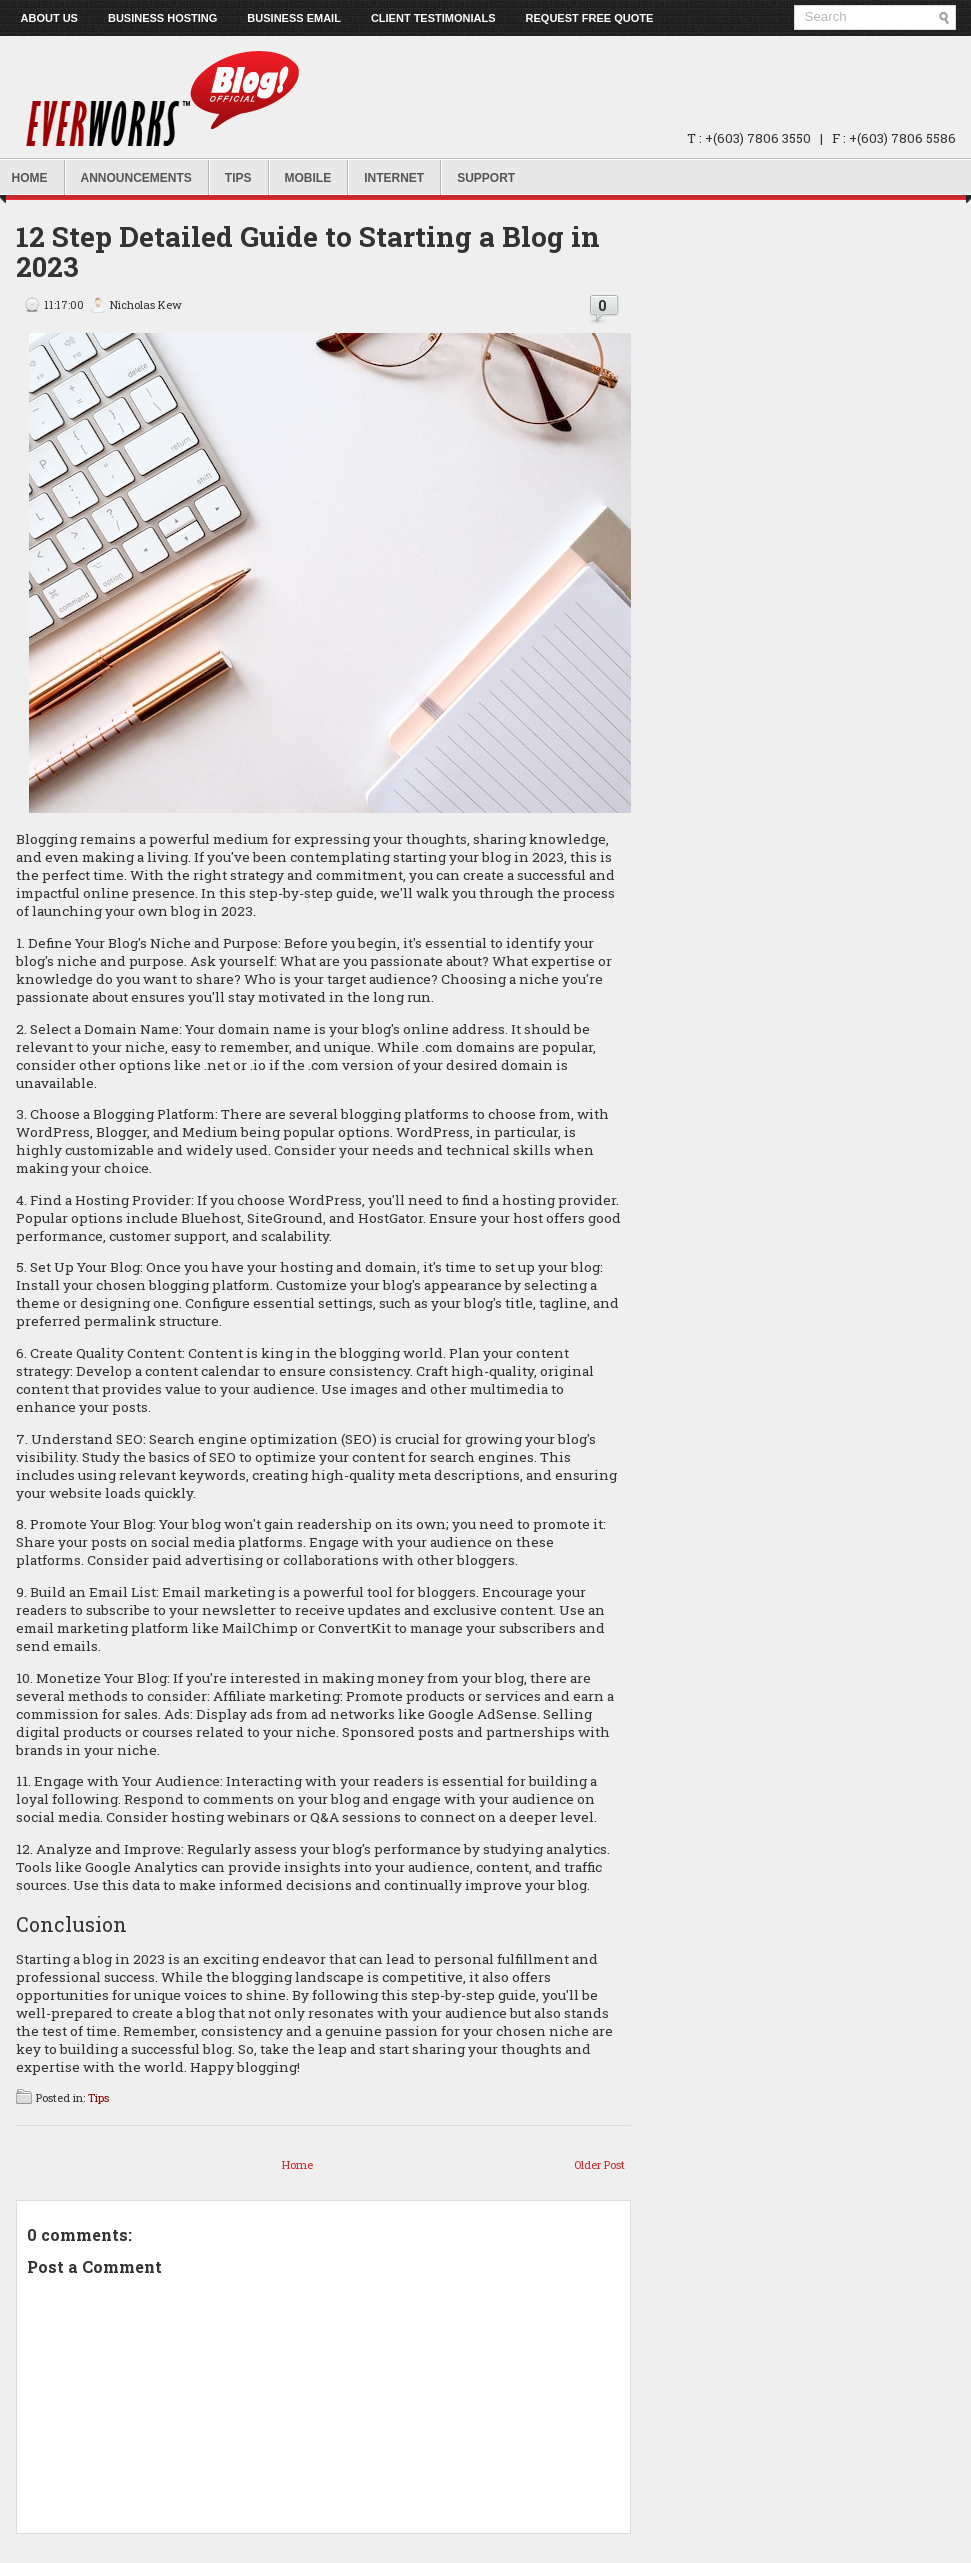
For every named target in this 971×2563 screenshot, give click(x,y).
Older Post (599, 2164)
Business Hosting (162, 18)
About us (49, 18)
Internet (394, 178)
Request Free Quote (590, 18)
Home (297, 2164)
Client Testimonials (433, 18)
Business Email (294, 18)
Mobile (308, 178)
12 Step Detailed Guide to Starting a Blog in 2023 (308, 252)
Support (486, 178)
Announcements (136, 178)
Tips (238, 178)
